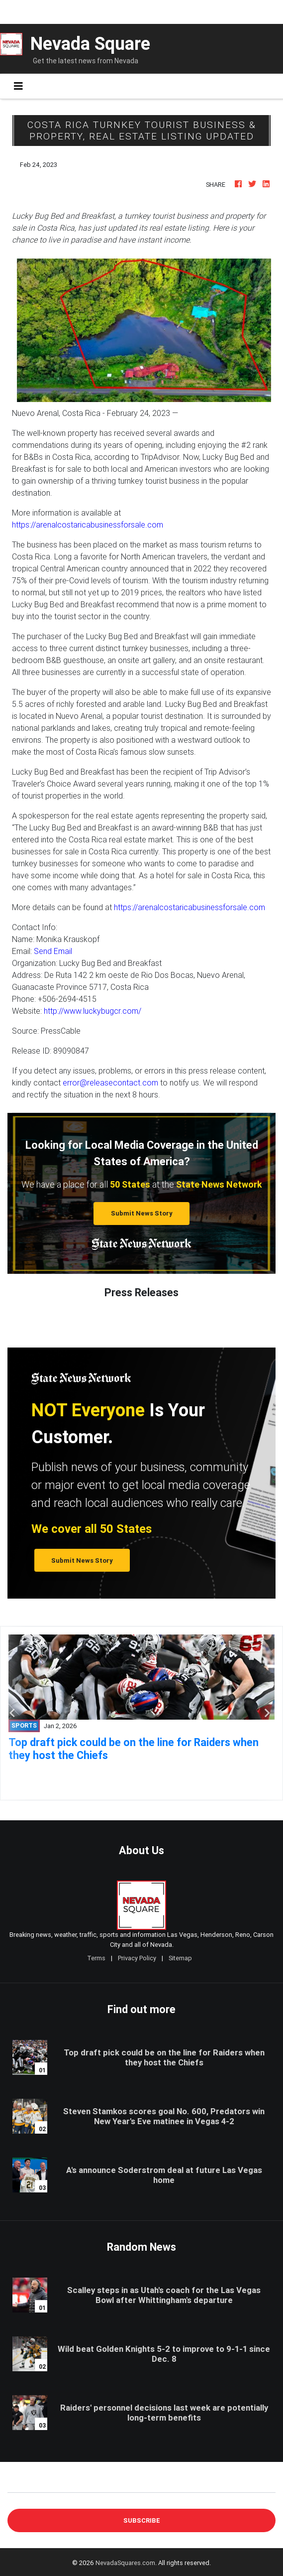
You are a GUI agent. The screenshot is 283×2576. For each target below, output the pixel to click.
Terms (96, 1958)
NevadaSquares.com (125, 2563)
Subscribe (141, 2520)
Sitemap (180, 1958)
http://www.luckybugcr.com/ (92, 1011)
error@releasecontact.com (110, 1082)
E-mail (17, 2485)
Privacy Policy (137, 1958)
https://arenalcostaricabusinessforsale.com (87, 525)
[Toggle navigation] (18, 86)
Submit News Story (142, 1213)
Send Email (53, 951)
